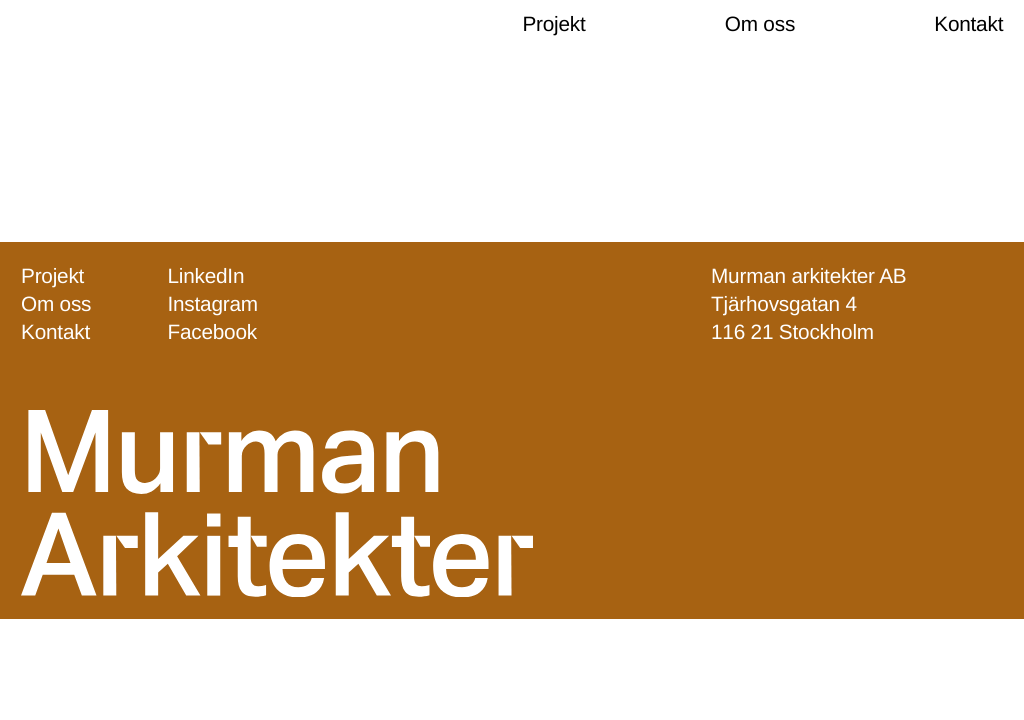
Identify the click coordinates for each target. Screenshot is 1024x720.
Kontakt (968, 24)
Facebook (212, 333)
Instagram (212, 305)
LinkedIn (205, 276)
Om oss (760, 24)
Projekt (553, 24)
